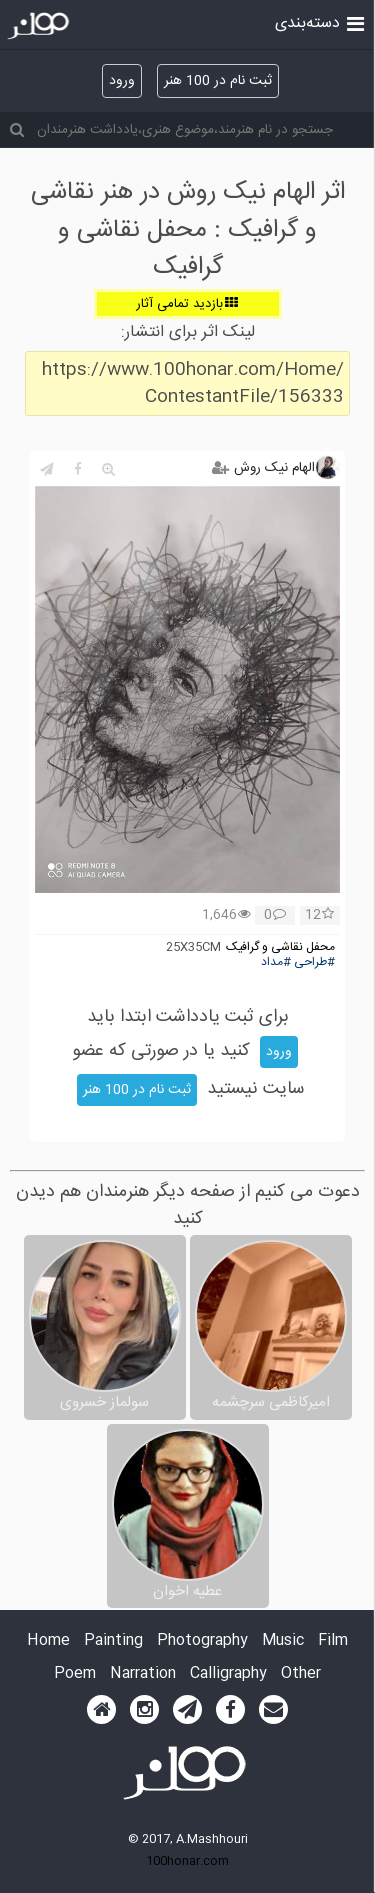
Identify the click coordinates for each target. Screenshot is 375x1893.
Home (48, 1641)
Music (283, 1641)
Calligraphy (228, 1674)
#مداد (276, 962)
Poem (75, 1674)
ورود (122, 81)
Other (301, 1674)
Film (333, 1641)
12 (319, 916)
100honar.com (187, 1861)
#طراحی (314, 962)
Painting (113, 1641)
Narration (143, 1674)
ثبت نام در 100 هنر (218, 81)
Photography (202, 1641)
